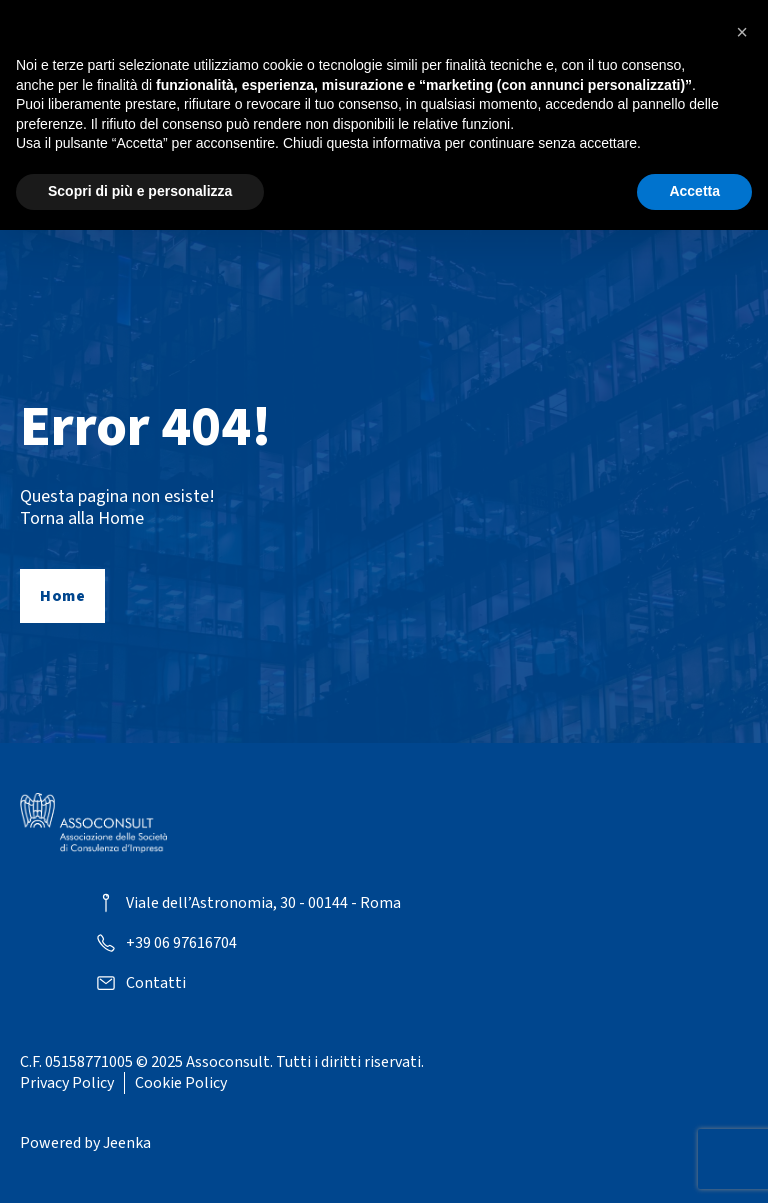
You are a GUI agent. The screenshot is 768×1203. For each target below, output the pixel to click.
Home (62, 596)
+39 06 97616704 (181, 943)
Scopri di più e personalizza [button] (140, 191)
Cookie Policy (181, 1083)
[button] (742, 32)
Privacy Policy (67, 1083)
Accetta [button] (694, 191)
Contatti (156, 983)
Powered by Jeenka (85, 1143)
